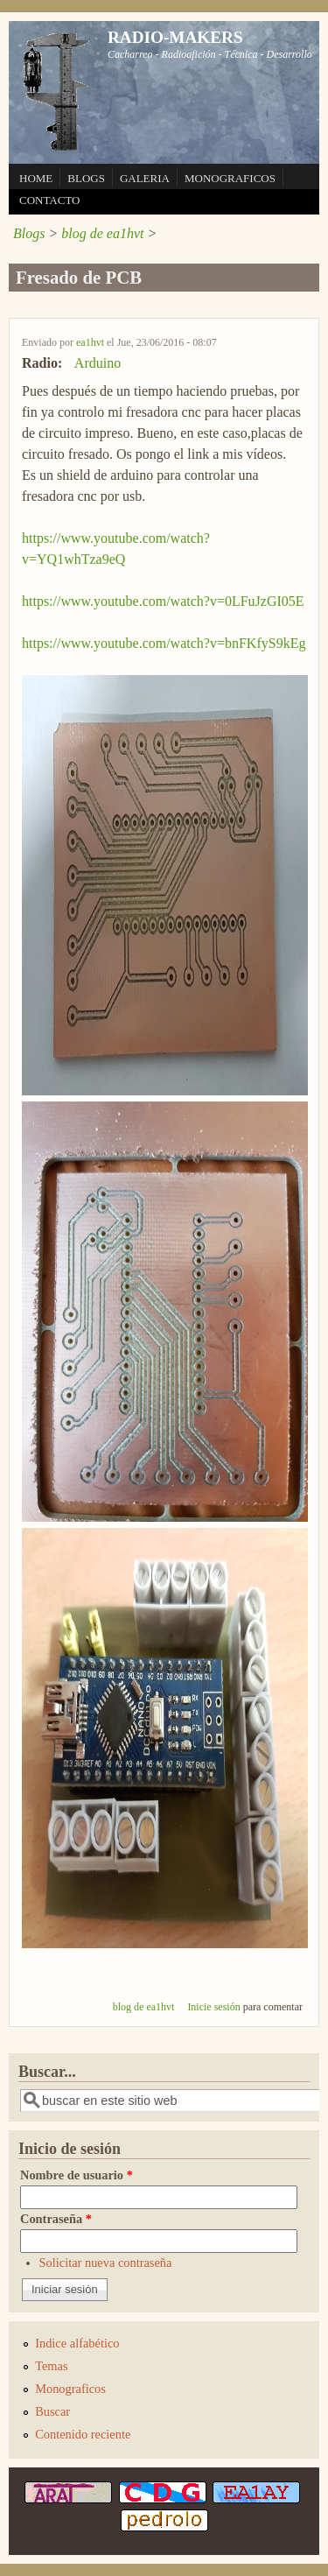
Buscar (52, 2411)
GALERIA (145, 178)
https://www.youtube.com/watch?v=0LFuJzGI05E (163, 601)
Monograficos (70, 2389)
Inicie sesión (213, 2007)
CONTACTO (49, 200)
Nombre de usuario (76, 2175)
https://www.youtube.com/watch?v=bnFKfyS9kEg (163, 643)
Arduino (97, 362)
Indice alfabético (77, 2343)
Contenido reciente (82, 2434)
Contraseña (56, 2219)
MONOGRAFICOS (230, 178)
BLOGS (86, 178)
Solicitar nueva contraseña (105, 2263)
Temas (51, 2366)
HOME (35, 178)
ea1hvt (90, 342)
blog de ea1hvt (102, 233)
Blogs (29, 233)
